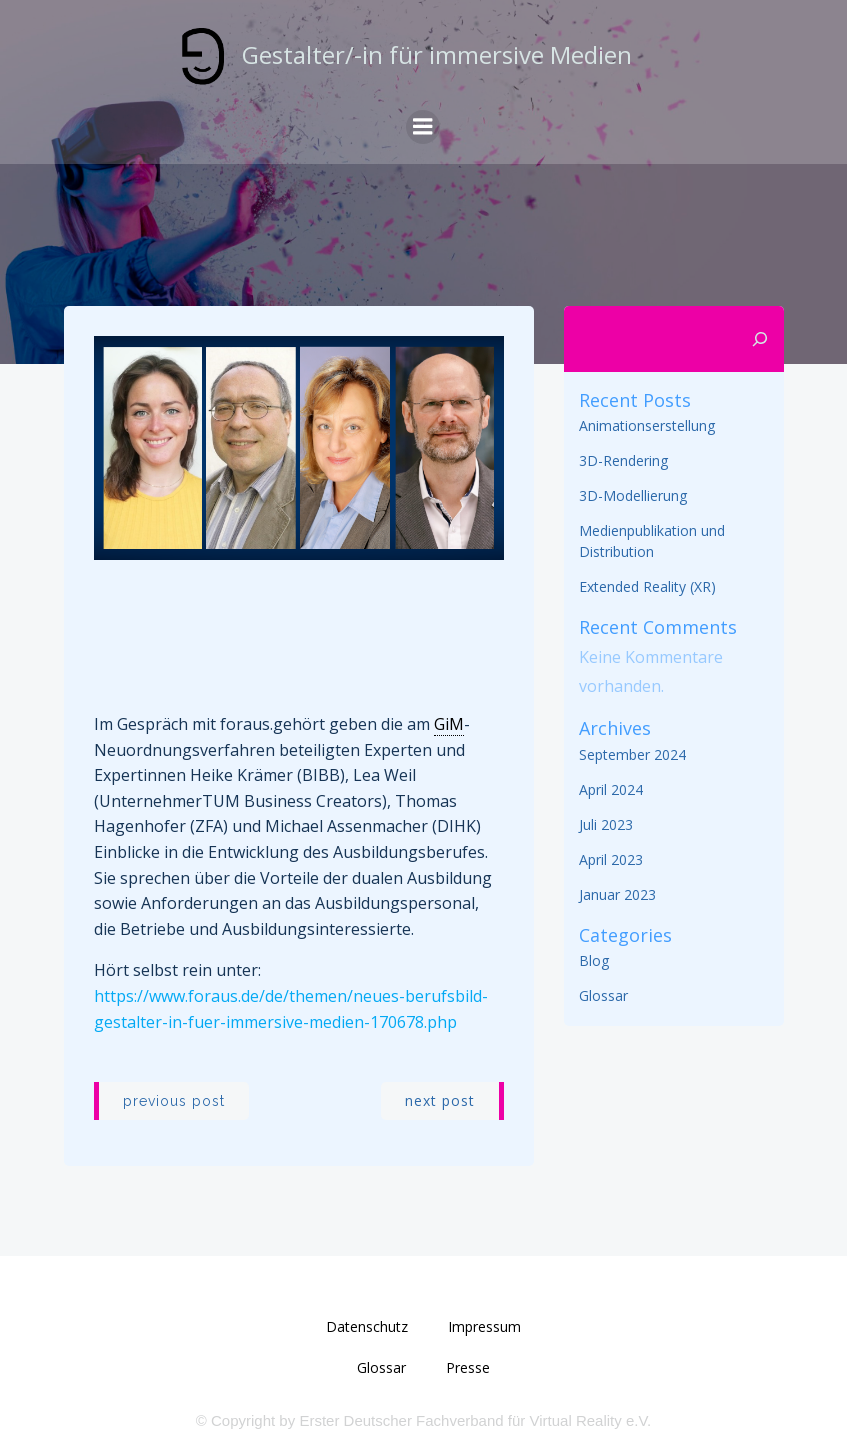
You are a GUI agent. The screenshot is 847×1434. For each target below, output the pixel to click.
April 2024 (611, 789)
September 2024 (632, 754)
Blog (594, 960)
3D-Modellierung (633, 495)
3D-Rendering (623, 460)
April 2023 (611, 859)
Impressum (484, 1326)
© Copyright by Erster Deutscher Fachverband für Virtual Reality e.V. (423, 1420)
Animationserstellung (647, 425)
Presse (468, 1367)
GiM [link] (449, 724)
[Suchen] (760, 339)
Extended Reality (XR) (647, 586)
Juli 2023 (606, 824)
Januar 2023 (617, 894)
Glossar (603, 995)
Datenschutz (367, 1326)
